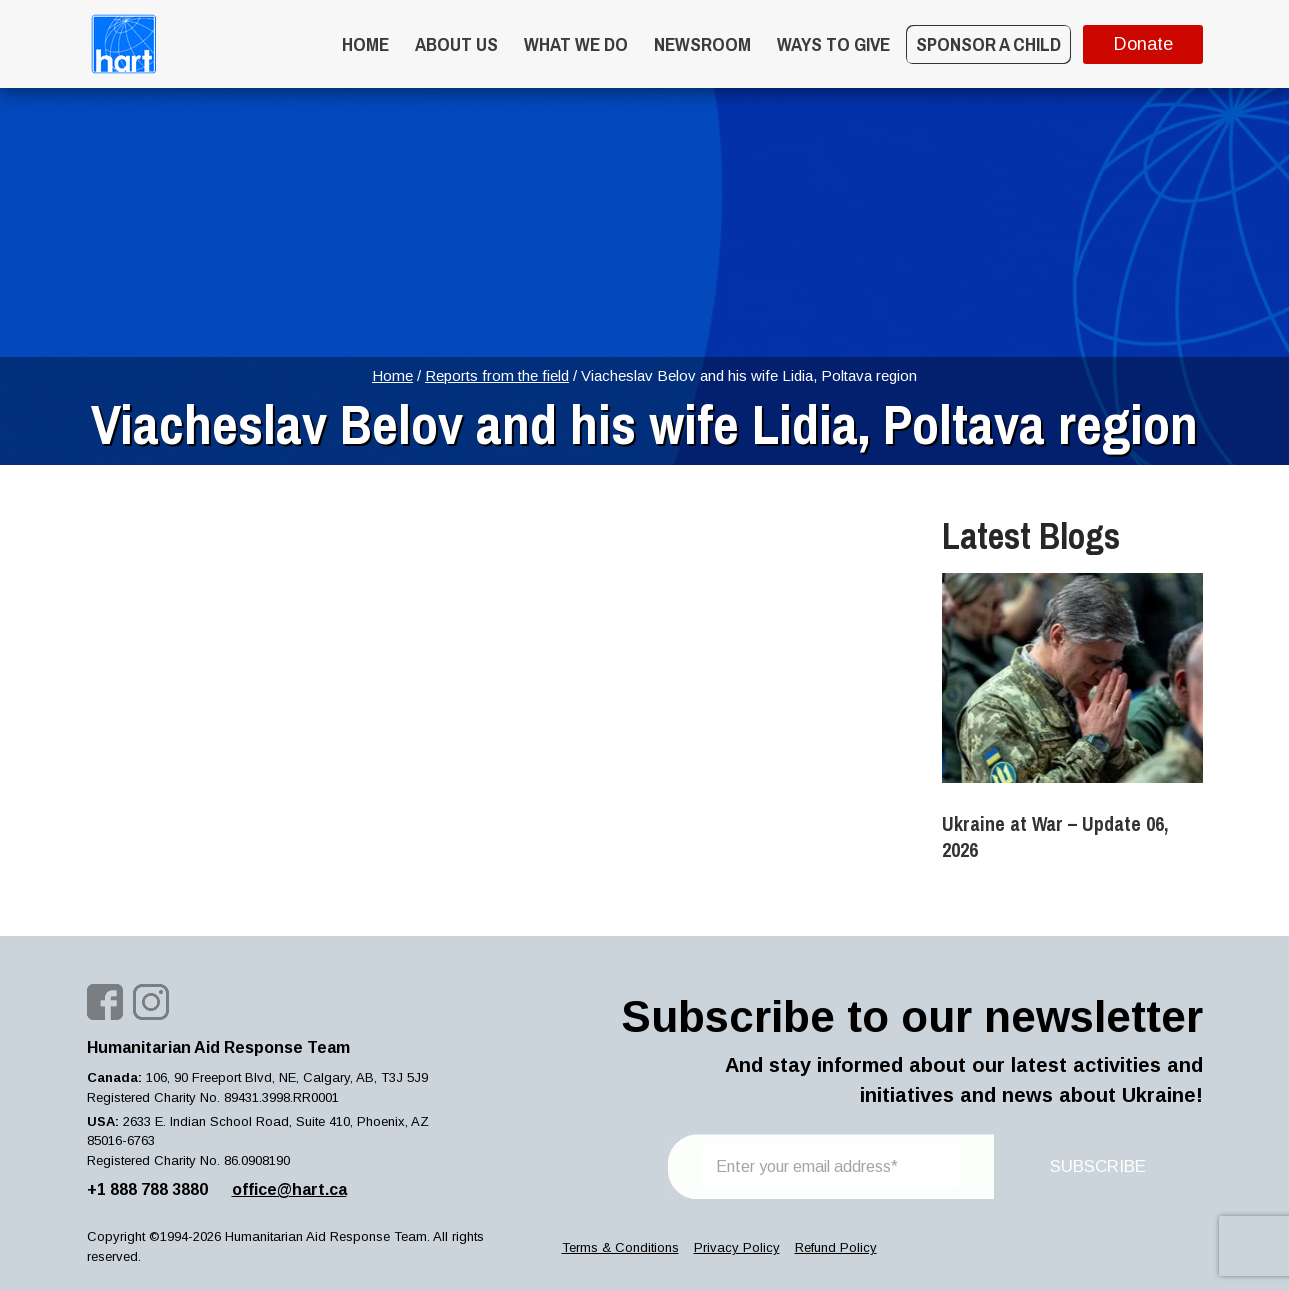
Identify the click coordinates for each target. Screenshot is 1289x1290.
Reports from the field (497, 375)
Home (365, 44)
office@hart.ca (289, 1189)
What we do (576, 44)
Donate (1142, 44)
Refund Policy (836, 1247)
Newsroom (702, 44)
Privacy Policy (737, 1247)
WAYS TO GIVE (833, 44)
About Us (456, 44)
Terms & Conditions (620, 1247)
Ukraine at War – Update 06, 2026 (1055, 836)
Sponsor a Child (988, 44)
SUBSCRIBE (1098, 1166)
